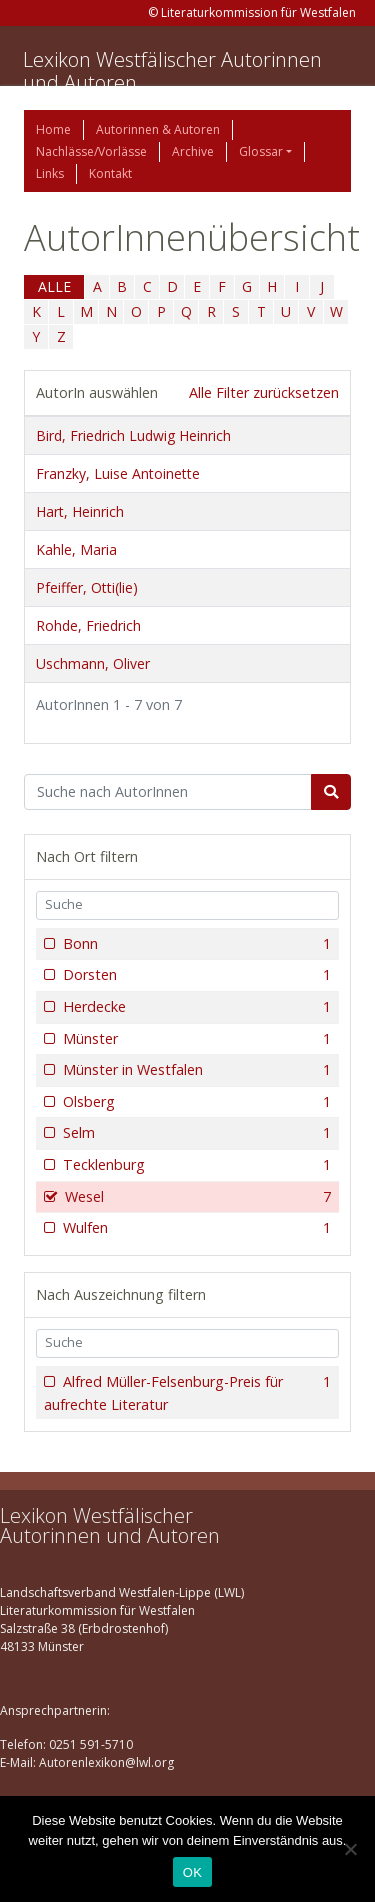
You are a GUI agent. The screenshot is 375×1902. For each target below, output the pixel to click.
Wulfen (195, 1228)
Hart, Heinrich (80, 511)
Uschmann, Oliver (93, 663)
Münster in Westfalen (195, 1070)
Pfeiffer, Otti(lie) (87, 587)
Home (53, 129)
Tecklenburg (195, 1165)
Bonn (195, 944)
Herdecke (195, 1007)
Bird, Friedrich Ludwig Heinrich (133, 435)
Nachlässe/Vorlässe (91, 151)
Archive (193, 151)
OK (192, 1872)
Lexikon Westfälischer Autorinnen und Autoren (172, 71)
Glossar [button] (261, 151)
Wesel (196, 1197)
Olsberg (195, 1102)
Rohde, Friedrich (88, 625)
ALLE (54, 286)
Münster (195, 1039)
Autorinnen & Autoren (158, 129)
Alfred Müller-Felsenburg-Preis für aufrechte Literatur (187, 1392)
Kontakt (110, 173)
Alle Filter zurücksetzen (264, 392)
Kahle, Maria (76, 549)
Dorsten (195, 975)
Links (50, 173)
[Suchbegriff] (168, 792)
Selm (195, 1133)
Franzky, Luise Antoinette (118, 473)
